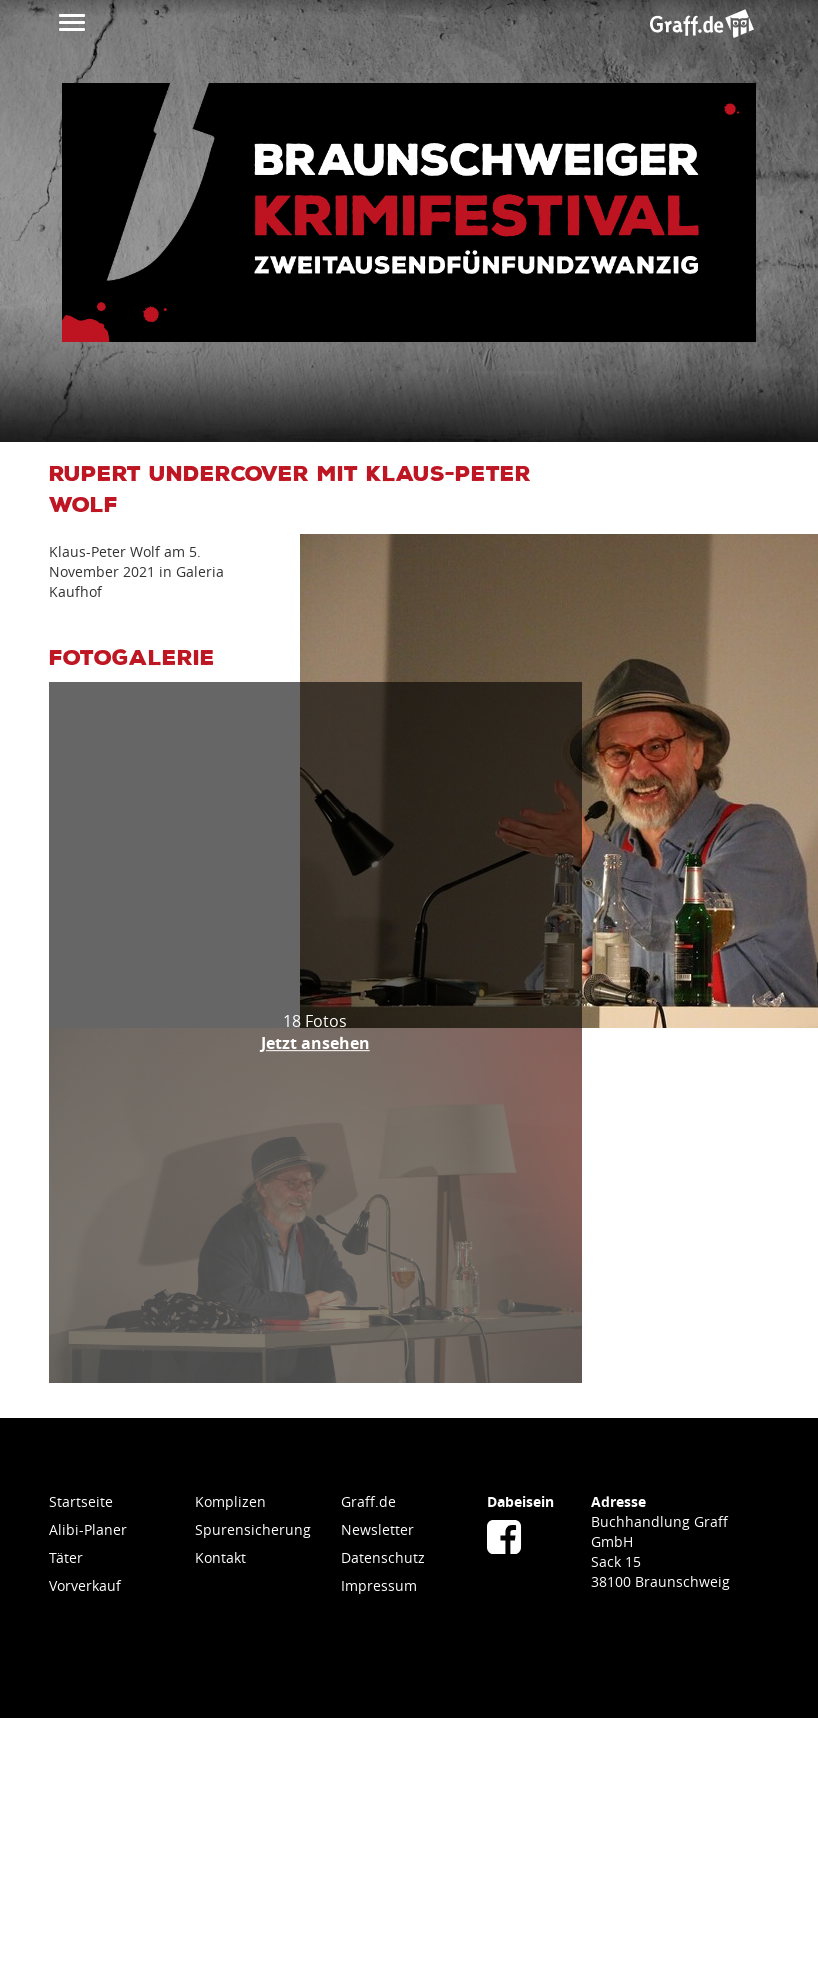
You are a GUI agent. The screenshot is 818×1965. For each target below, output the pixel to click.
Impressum (379, 1585)
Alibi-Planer (88, 1529)
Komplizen (230, 1501)
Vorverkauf (85, 1585)
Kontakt (220, 1557)
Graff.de (368, 1501)
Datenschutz (383, 1557)
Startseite (81, 1501)
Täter (66, 1557)
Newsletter (377, 1529)
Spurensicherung (253, 1529)
